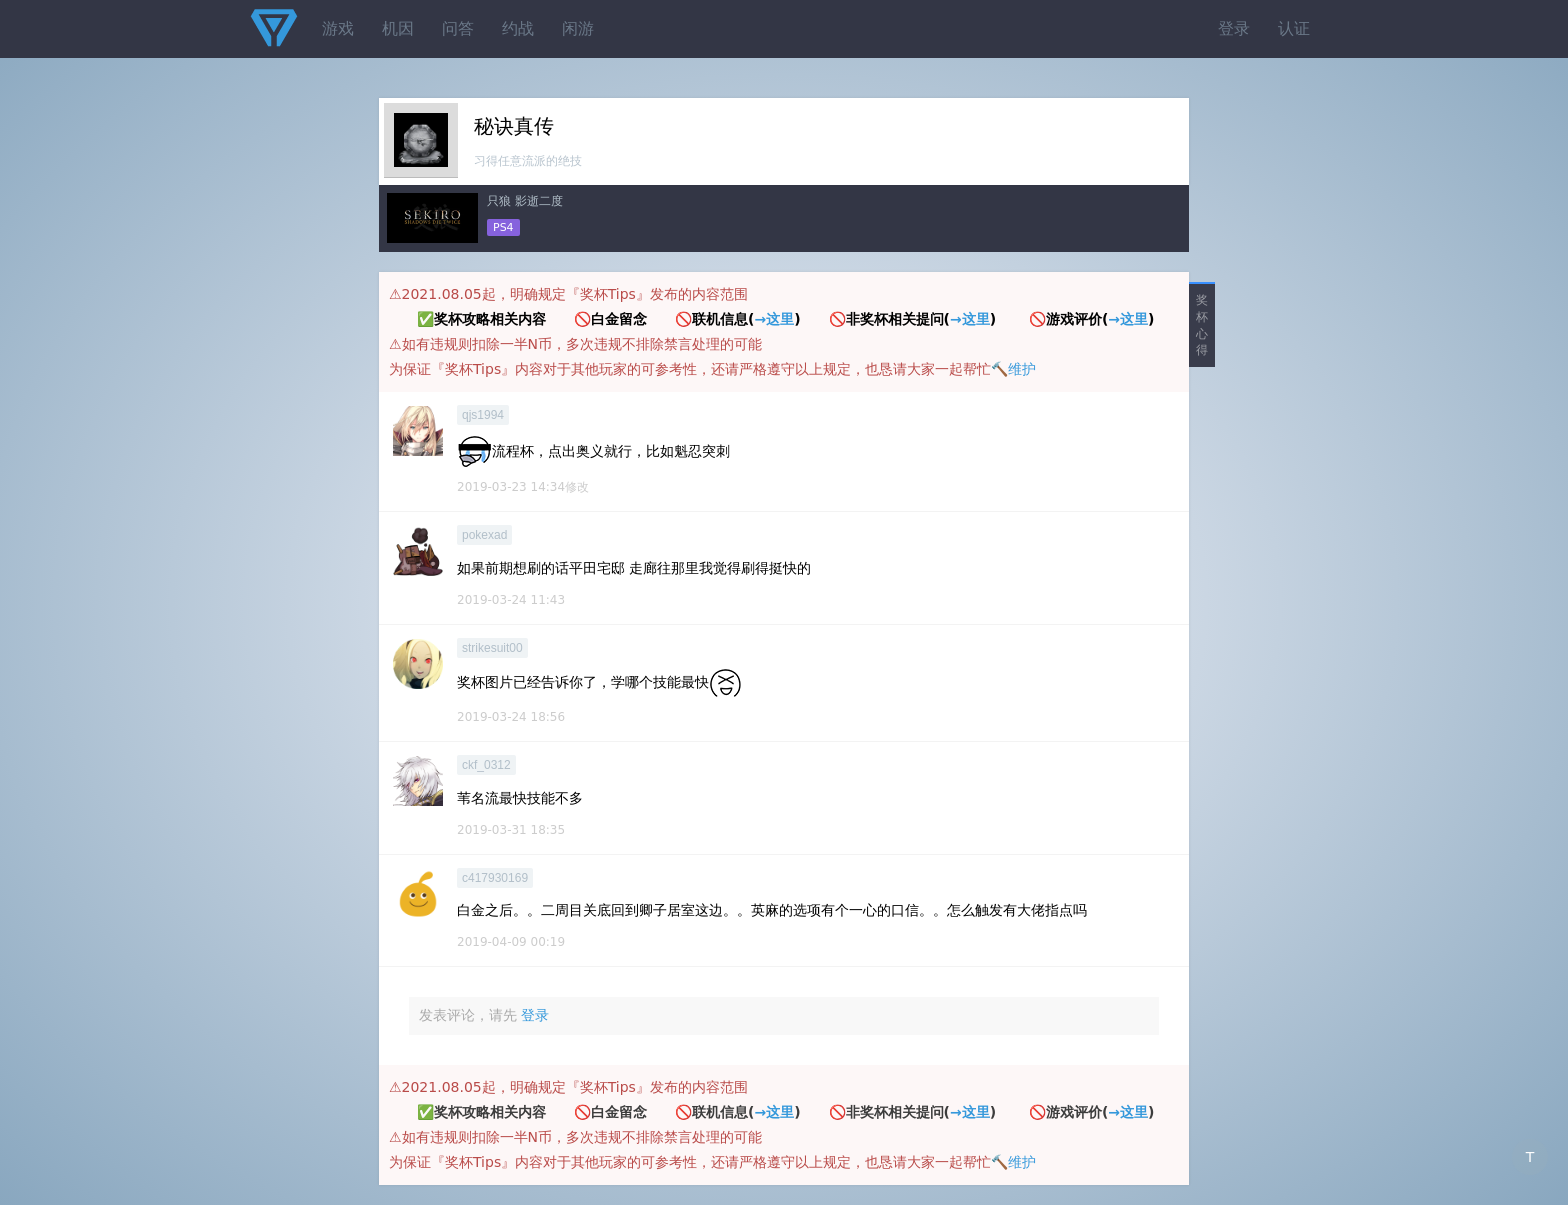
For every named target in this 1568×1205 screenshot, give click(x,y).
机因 (398, 28)
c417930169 (495, 878)
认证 (1294, 28)
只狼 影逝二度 (525, 201)
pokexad (484, 535)
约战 (518, 28)
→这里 (774, 319)
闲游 (578, 28)
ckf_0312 (486, 765)
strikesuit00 (492, 648)
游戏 (338, 28)
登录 (1234, 28)
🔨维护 (1013, 369)
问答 (458, 28)
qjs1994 (483, 415)
